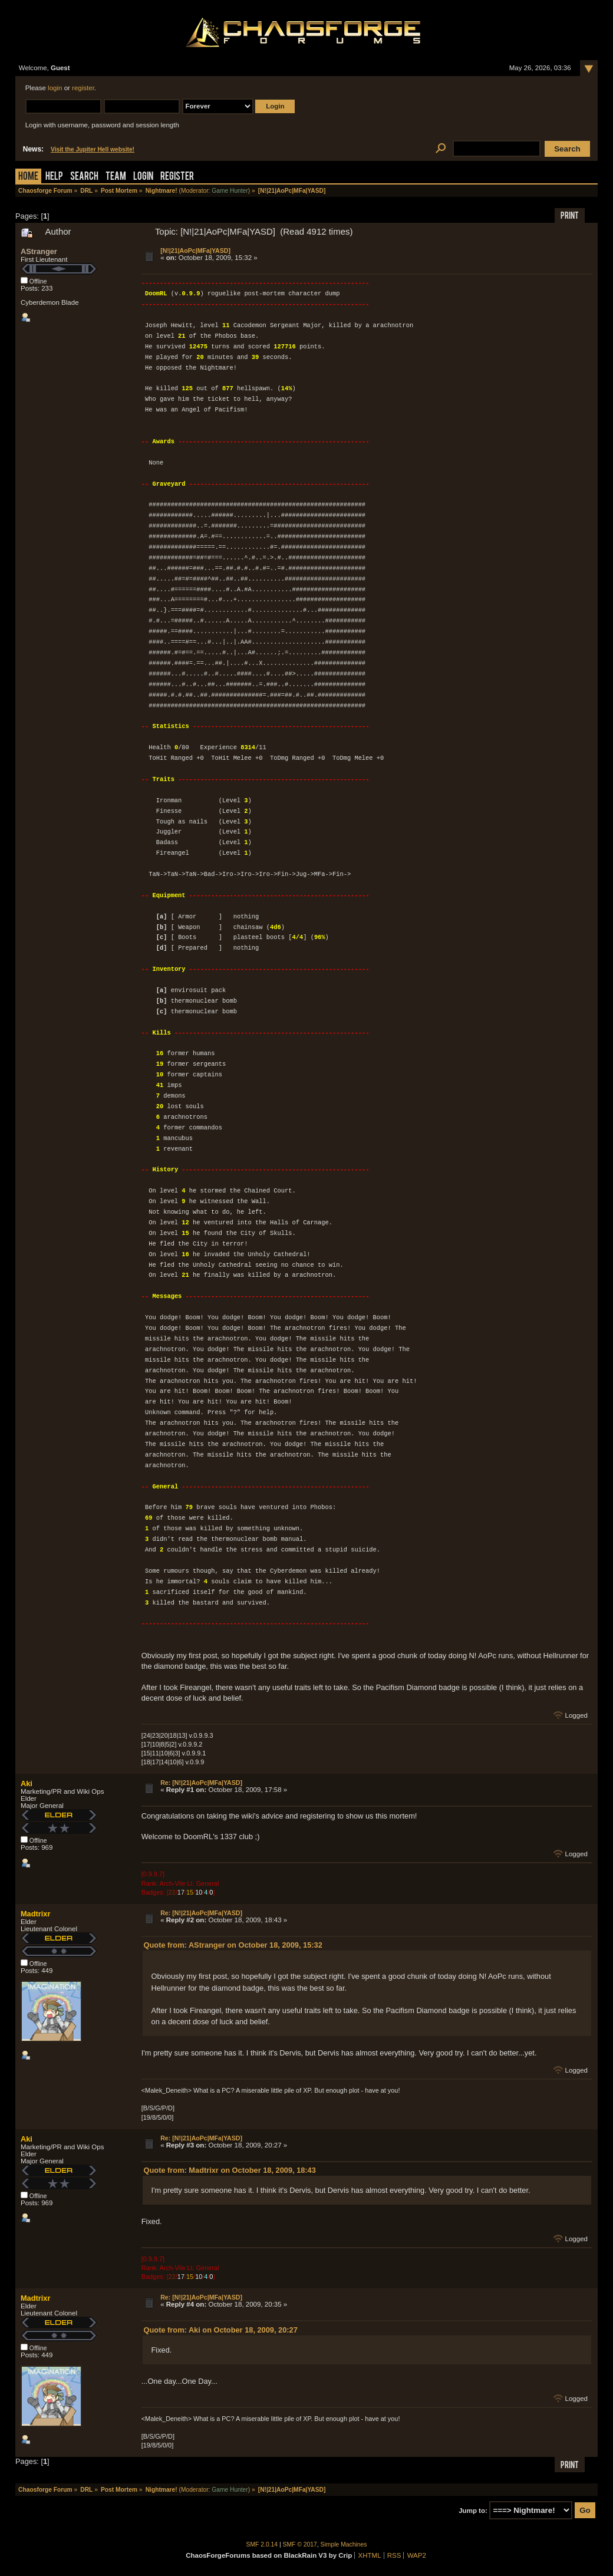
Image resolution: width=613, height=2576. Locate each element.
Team (116, 177)
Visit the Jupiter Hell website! (92, 149)
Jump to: (473, 2510)
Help (54, 177)
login (55, 87)
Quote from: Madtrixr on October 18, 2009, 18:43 (230, 2170)
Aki (26, 1783)
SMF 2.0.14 (262, 2544)
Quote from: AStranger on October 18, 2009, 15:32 (233, 1945)
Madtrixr (36, 1913)
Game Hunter (230, 190)
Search (84, 177)
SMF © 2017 (300, 2544)
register (83, 87)
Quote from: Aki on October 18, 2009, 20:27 (221, 2329)
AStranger (39, 251)
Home (28, 177)
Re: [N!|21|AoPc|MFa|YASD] (201, 1782)
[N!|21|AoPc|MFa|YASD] (195, 250)
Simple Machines (344, 2544)
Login (143, 177)
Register (177, 177)
